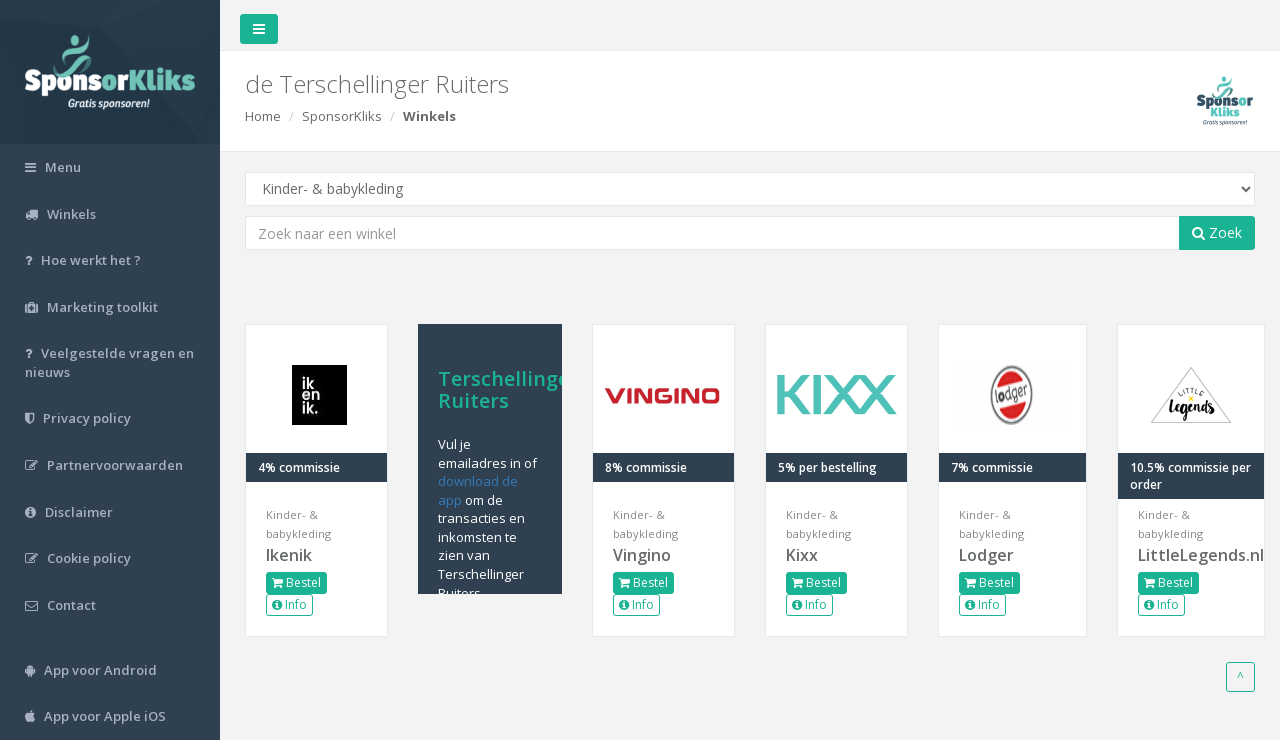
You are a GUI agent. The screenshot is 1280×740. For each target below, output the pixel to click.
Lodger (986, 555)
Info (289, 604)
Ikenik (289, 555)
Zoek (1217, 232)
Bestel (296, 582)
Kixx (802, 555)
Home (263, 116)
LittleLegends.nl (1191, 555)
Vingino (642, 555)
